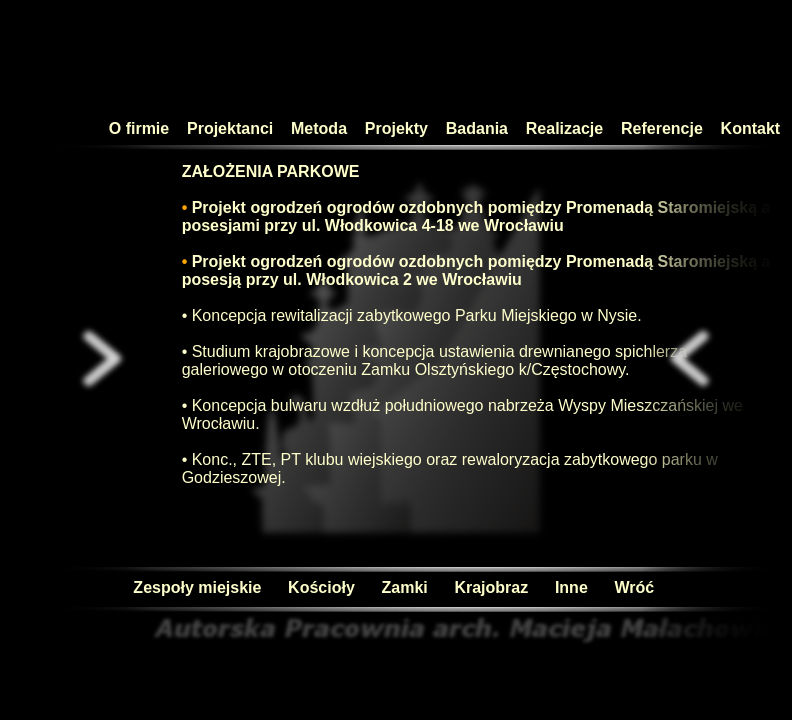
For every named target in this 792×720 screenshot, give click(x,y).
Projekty (403, 128)
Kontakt (751, 128)
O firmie (137, 128)
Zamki (403, 587)
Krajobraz (489, 587)
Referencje (668, 128)
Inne (569, 587)
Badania (479, 128)
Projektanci (232, 128)
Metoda (321, 128)
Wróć (632, 587)
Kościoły (319, 587)
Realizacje (571, 128)
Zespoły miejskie (194, 587)
